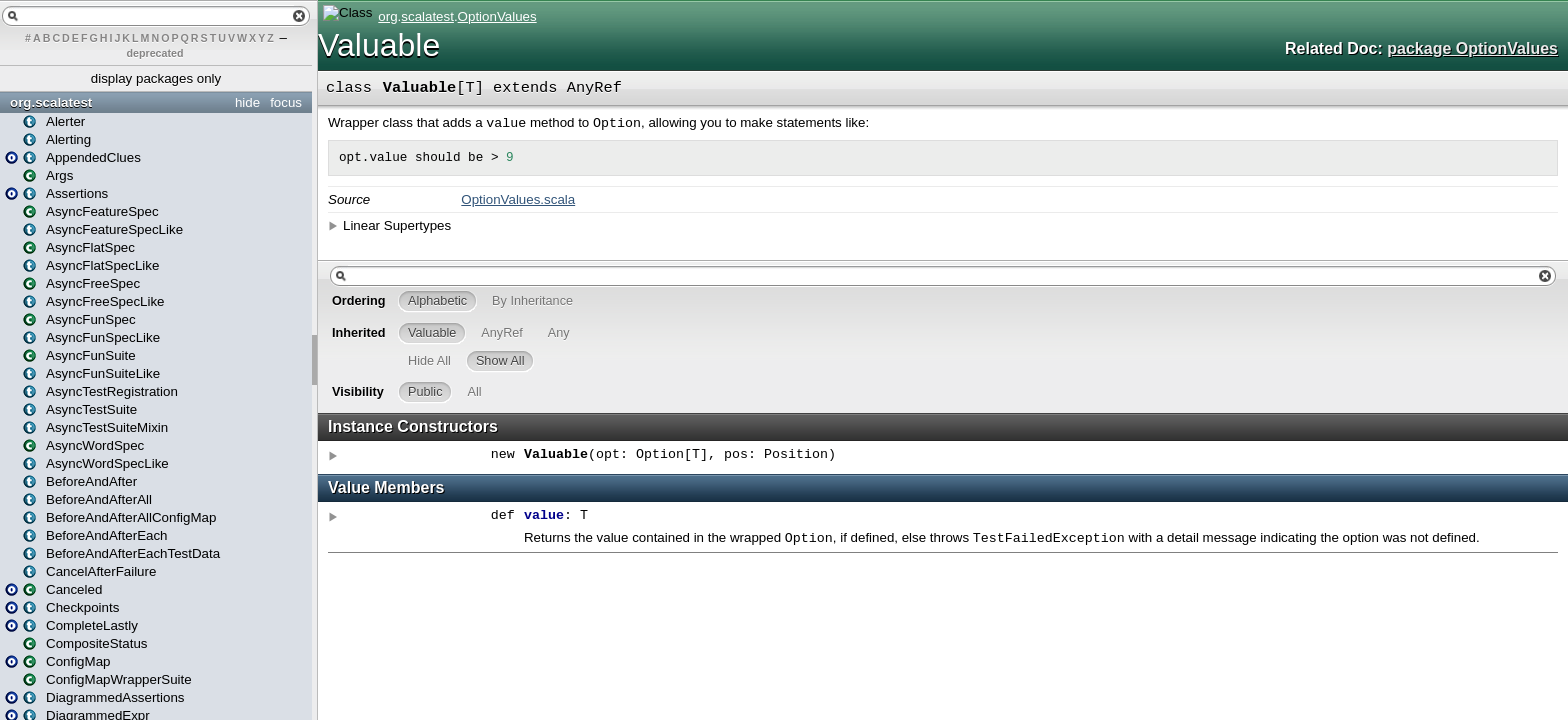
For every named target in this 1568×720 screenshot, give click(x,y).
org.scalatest (51, 102)
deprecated (155, 53)
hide (247, 102)
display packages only (156, 78)
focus (286, 102)
